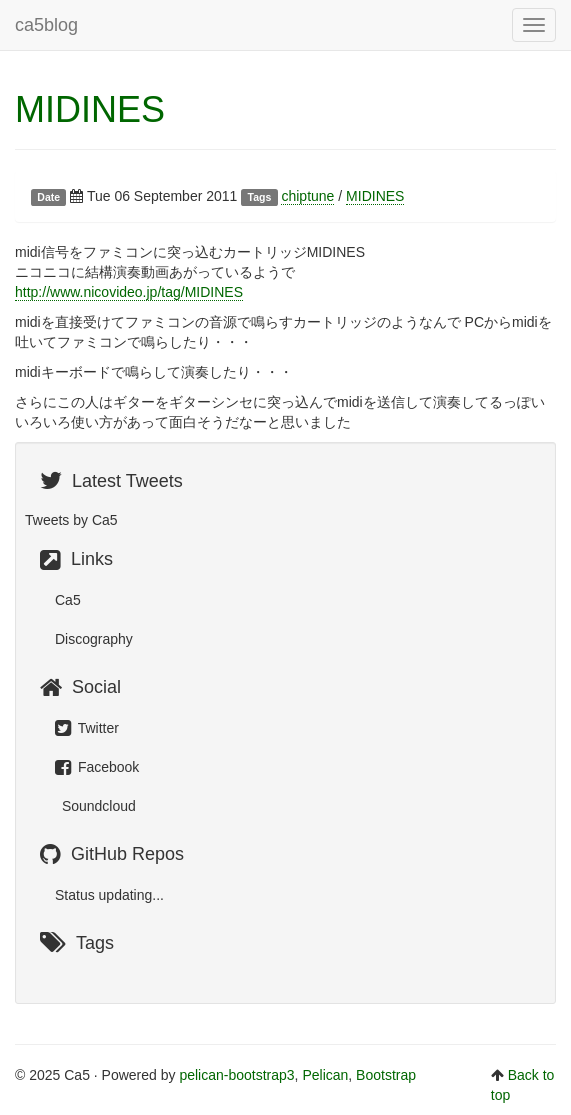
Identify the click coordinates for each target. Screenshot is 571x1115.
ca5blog (46, 25)
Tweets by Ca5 (71, 520)
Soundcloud (97, 806)
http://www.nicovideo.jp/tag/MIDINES (129, 292)
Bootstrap (386, 1075)
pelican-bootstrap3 (236, 1075)
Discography (94, 639)
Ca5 (68, 600)
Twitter (87, 728)
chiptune (307, 196)
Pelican (325, 1075)
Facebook (97, 767)
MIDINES (90, 109)
